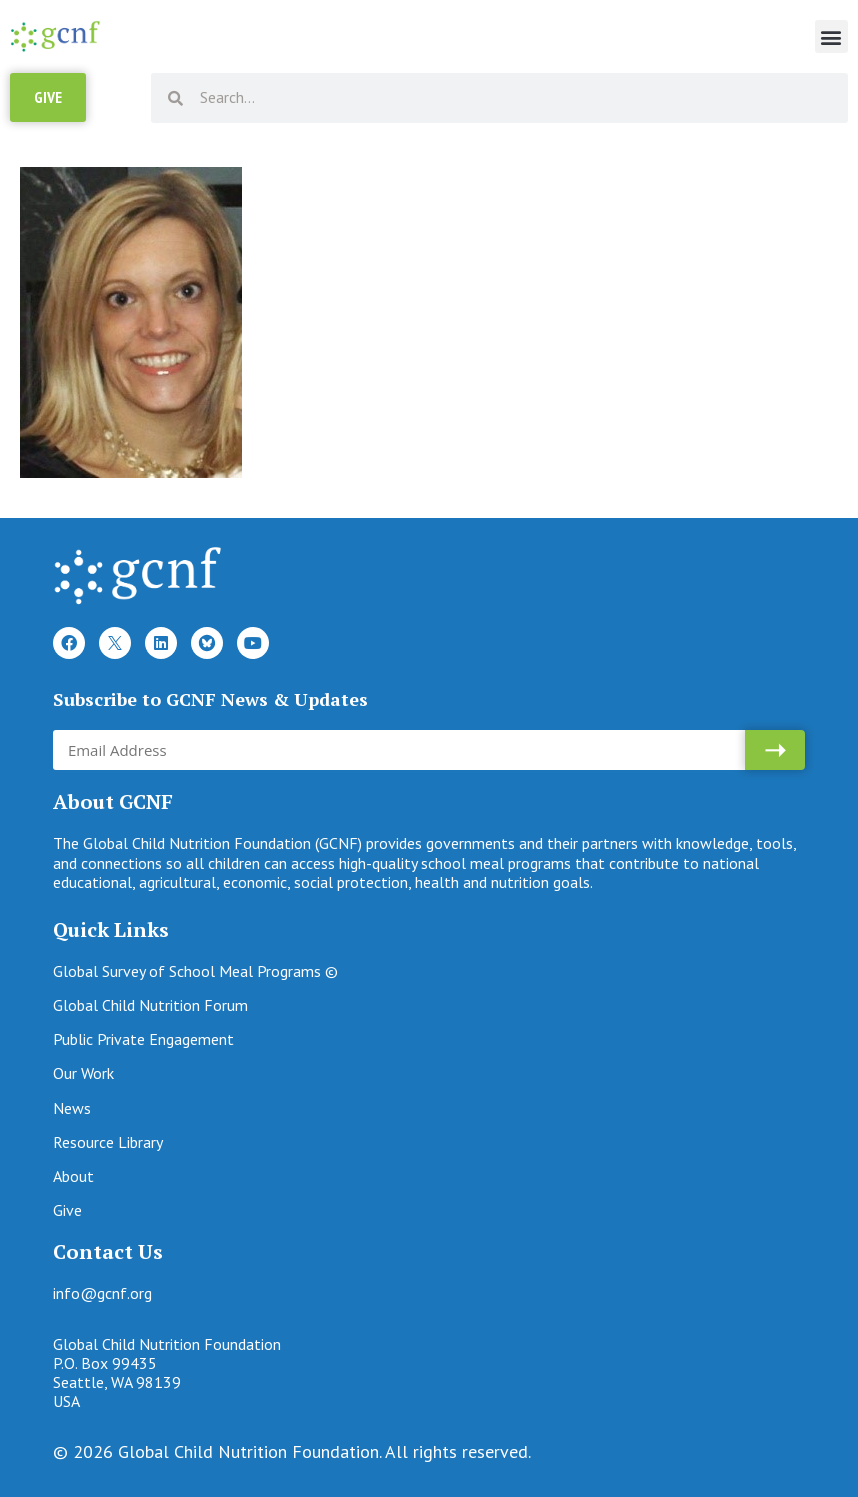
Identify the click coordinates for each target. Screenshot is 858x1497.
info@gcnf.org (102, 1293)
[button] (831, 36)
